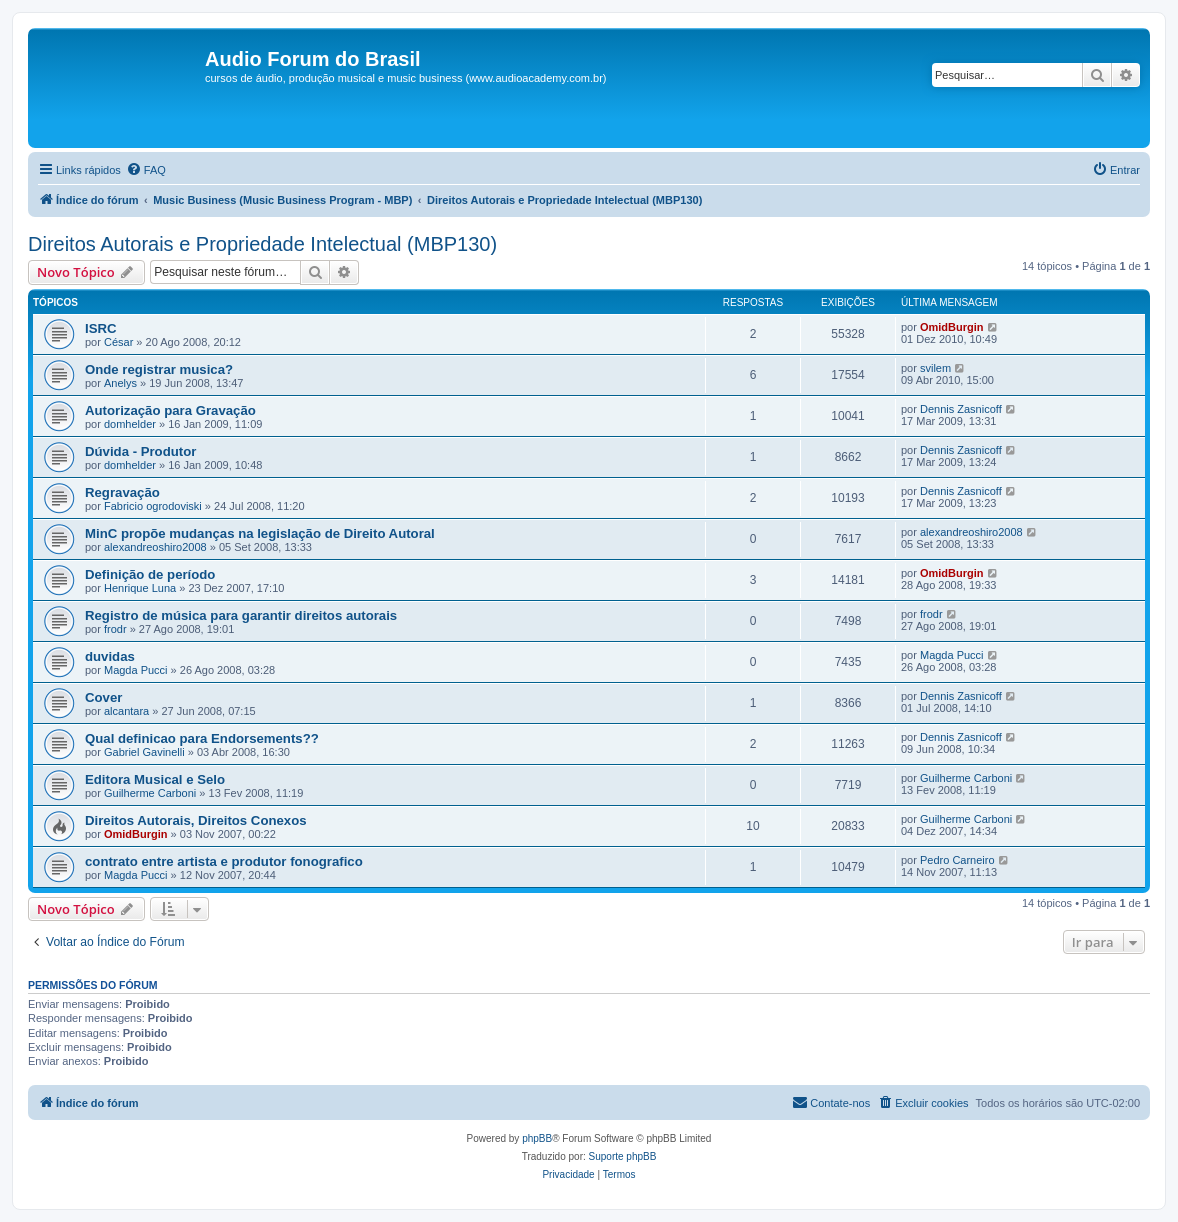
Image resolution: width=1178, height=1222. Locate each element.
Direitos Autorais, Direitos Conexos (196, 820)
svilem (935, 368)
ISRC (101, 328)
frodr (115, 629)
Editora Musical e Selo (155, 779)
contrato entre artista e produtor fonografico (224, 861)
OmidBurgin (952, 327)
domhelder (130, 424)
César (118, 342)
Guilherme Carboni (150, 793)
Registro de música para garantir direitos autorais (241, 615)
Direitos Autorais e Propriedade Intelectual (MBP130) (262, 244)
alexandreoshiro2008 (155, 547)
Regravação (122, 492)
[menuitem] (146, 170)
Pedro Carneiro (957, 860)
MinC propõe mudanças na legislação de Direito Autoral (260, 533)
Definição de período (150, 574)
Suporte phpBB (623, 1156)
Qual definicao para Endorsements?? (202, 738)
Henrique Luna (140, 588)
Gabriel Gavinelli (144, 752)
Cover (103, 697)
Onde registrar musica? (159, 369)
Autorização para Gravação (170, 410)
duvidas (110, 656)
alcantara (126, 711)
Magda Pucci (136, 670)
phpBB (537, 1138)
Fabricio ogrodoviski (153, 506)
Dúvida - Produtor (140, 451)
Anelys (120, 383)
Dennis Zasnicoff (961, 409)
